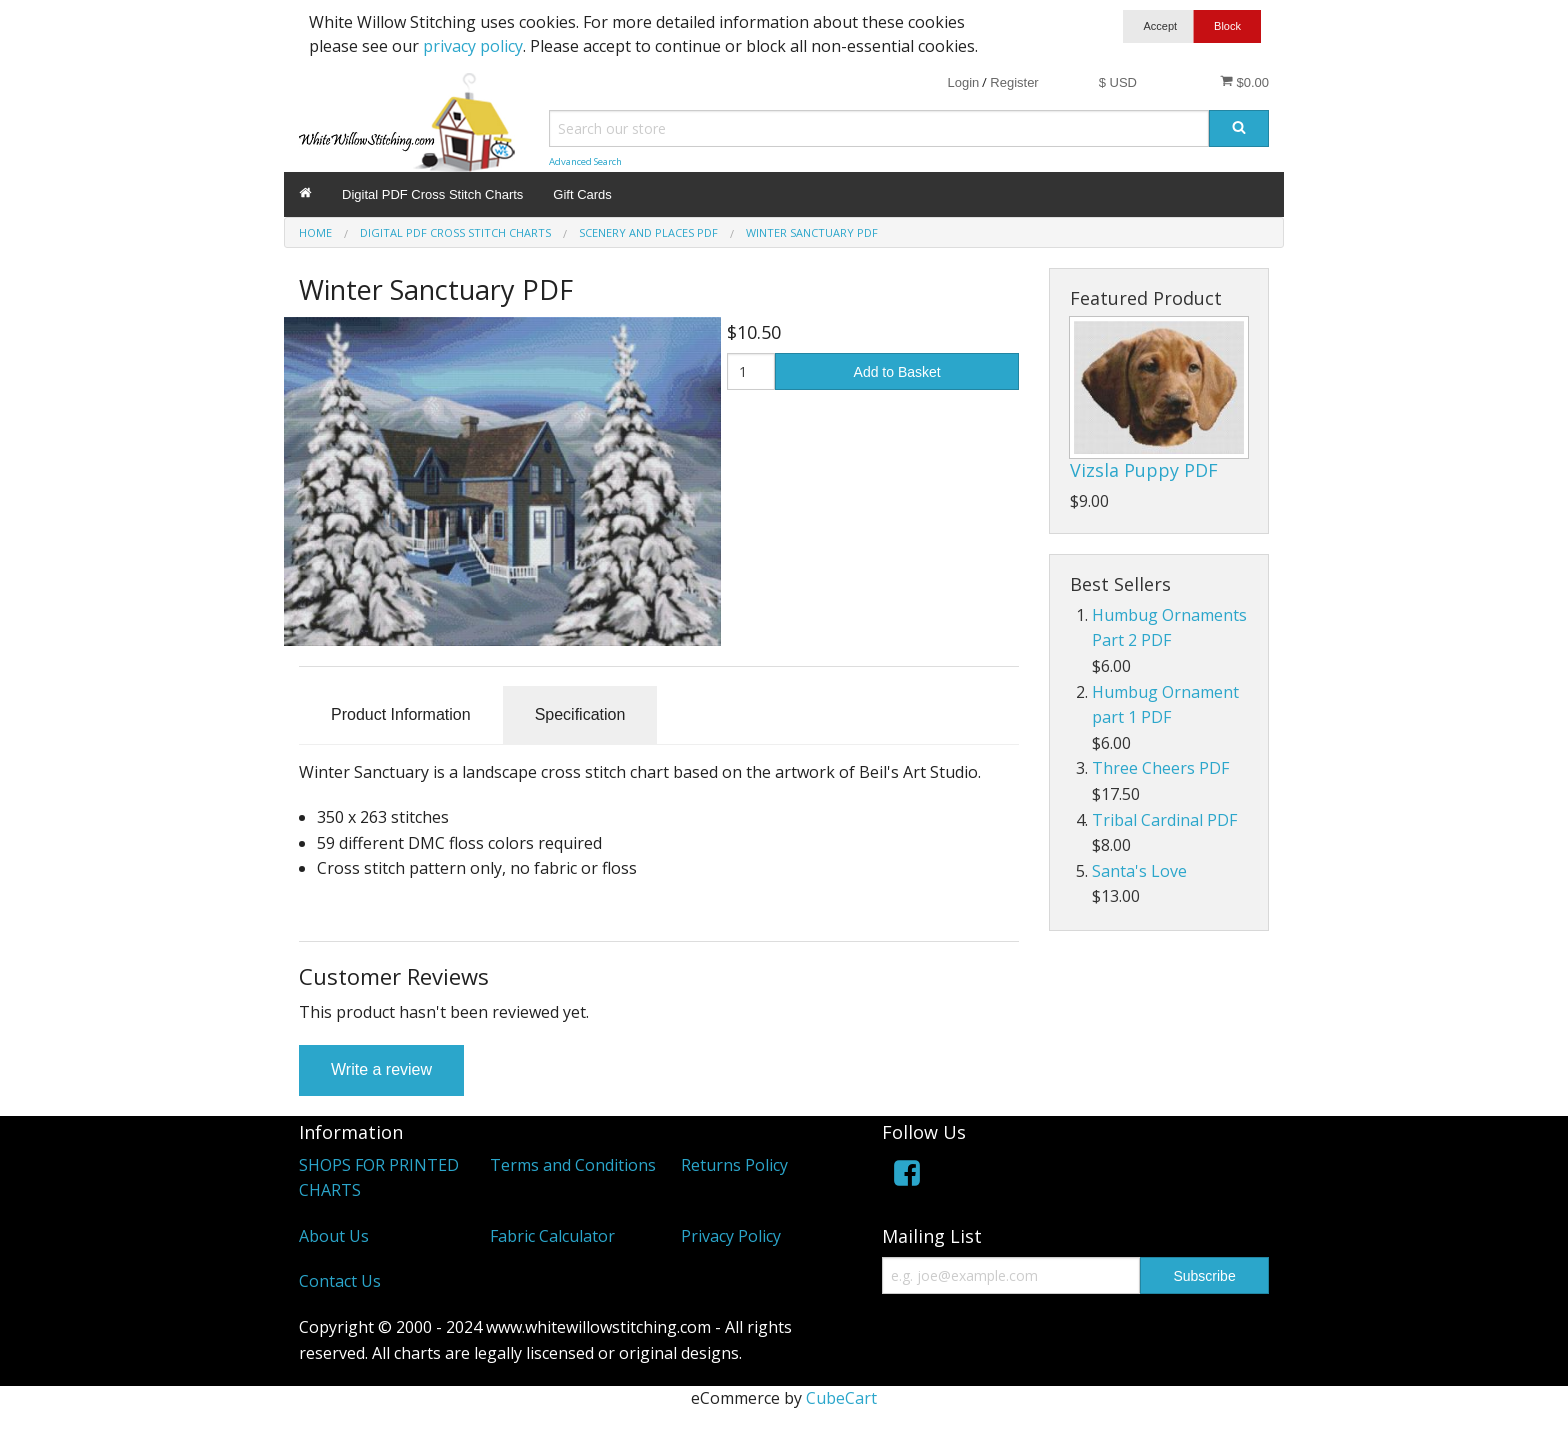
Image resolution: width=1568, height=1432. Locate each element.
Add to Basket (897, 372)
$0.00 (1244, 82)
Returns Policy (734, 1165)
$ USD (1118, 82)
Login (963, 82)
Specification (580, 714)
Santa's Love (1139, 871)
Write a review (381, 1069)
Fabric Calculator (552, 1236)
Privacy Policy (731, 1236)
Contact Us (340, 1281)
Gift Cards (582, 194)
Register (1014, 82)
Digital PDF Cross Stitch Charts (432, 194)
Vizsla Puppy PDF (1144, 470)
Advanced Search (585, 161)
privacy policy (473, 46)
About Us (334, 1236)
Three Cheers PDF (1160, 768)
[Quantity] (751, 371)
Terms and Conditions (573, 1165)
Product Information (401, 714)
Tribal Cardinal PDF (1164, 820)
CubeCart (841, 1398)
